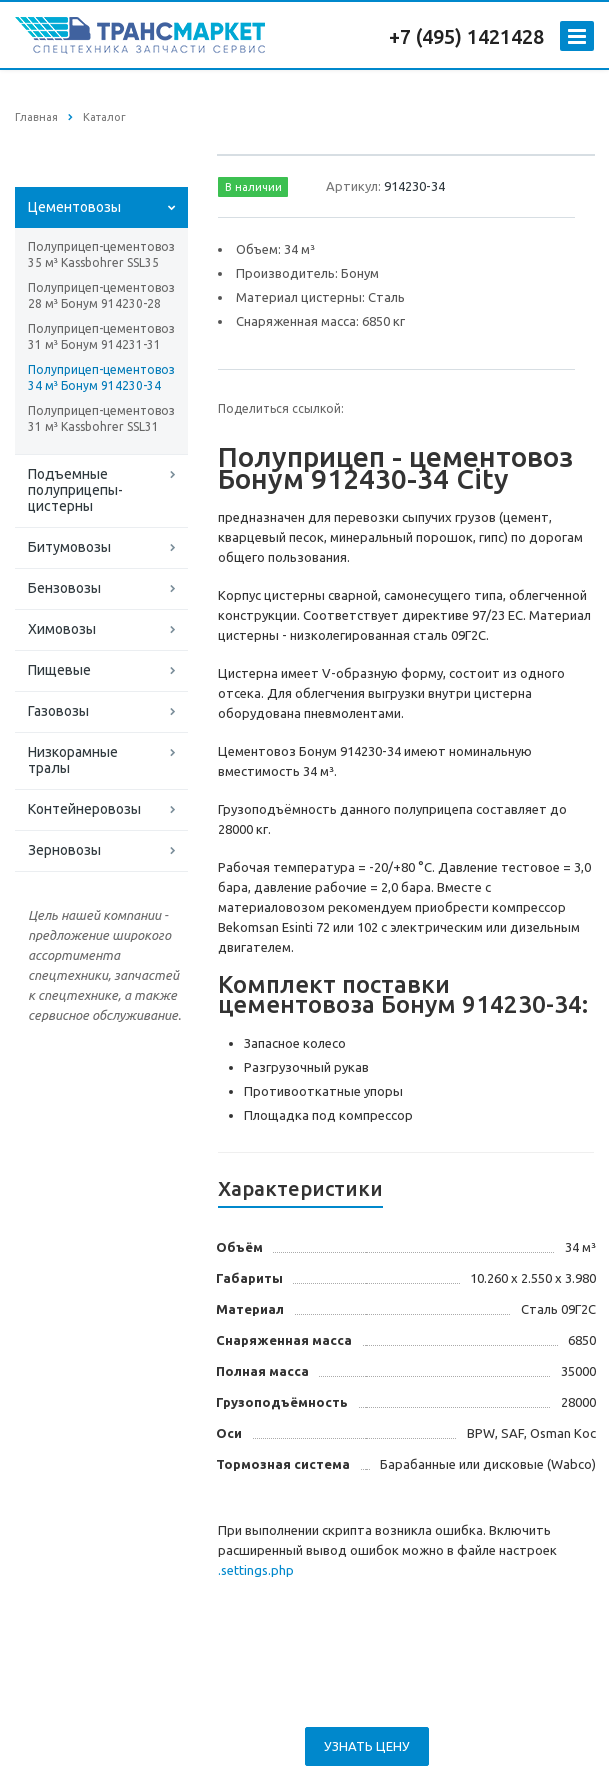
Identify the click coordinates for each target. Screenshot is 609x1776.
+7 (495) (428, 36)
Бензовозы (64, 588)
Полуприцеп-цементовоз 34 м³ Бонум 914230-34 (101, 377)
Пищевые (59, 670)
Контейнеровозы (84, 809)
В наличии (253, 187)
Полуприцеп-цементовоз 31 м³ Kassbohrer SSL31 (101, 418)
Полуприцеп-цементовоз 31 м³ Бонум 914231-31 (101, 336)
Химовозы (62, 629)
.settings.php (256, 1570)
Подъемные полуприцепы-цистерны (75, 490)
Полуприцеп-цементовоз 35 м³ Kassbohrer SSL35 (101, 254)
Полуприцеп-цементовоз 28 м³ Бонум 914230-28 (101, 295)
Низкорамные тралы (73, 760)
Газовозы (58, 711)
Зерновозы (64, 850)
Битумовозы (69, 547)
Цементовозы (74, 207)
